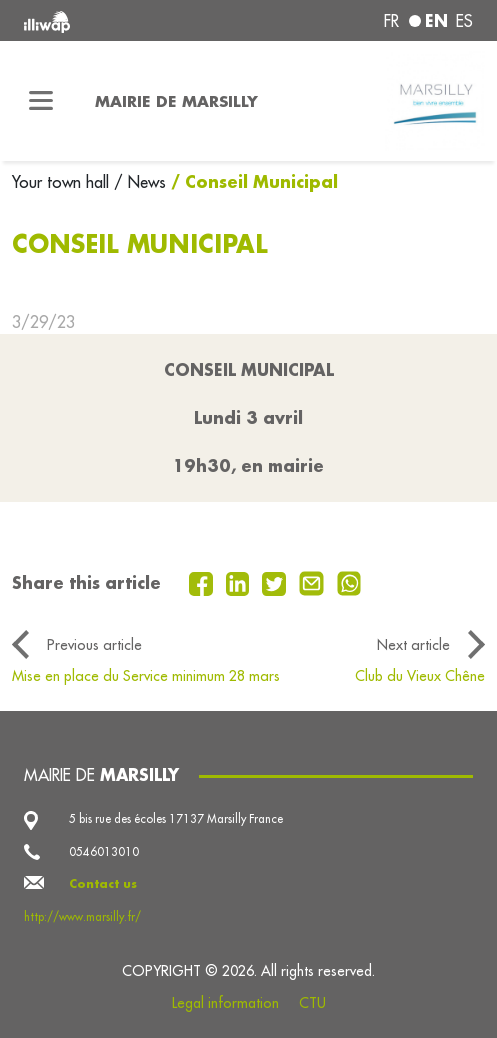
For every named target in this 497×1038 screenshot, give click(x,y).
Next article (413, 644)
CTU (312, 1003)
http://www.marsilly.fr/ (82, 917)
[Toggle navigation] (41, 101)
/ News (140, 182)
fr (391, 21)
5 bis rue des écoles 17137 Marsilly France (176, 819)
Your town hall (63, 182)
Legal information (225, 1003)
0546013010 (104, 852)
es (464, 21)
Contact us (103, 883)
